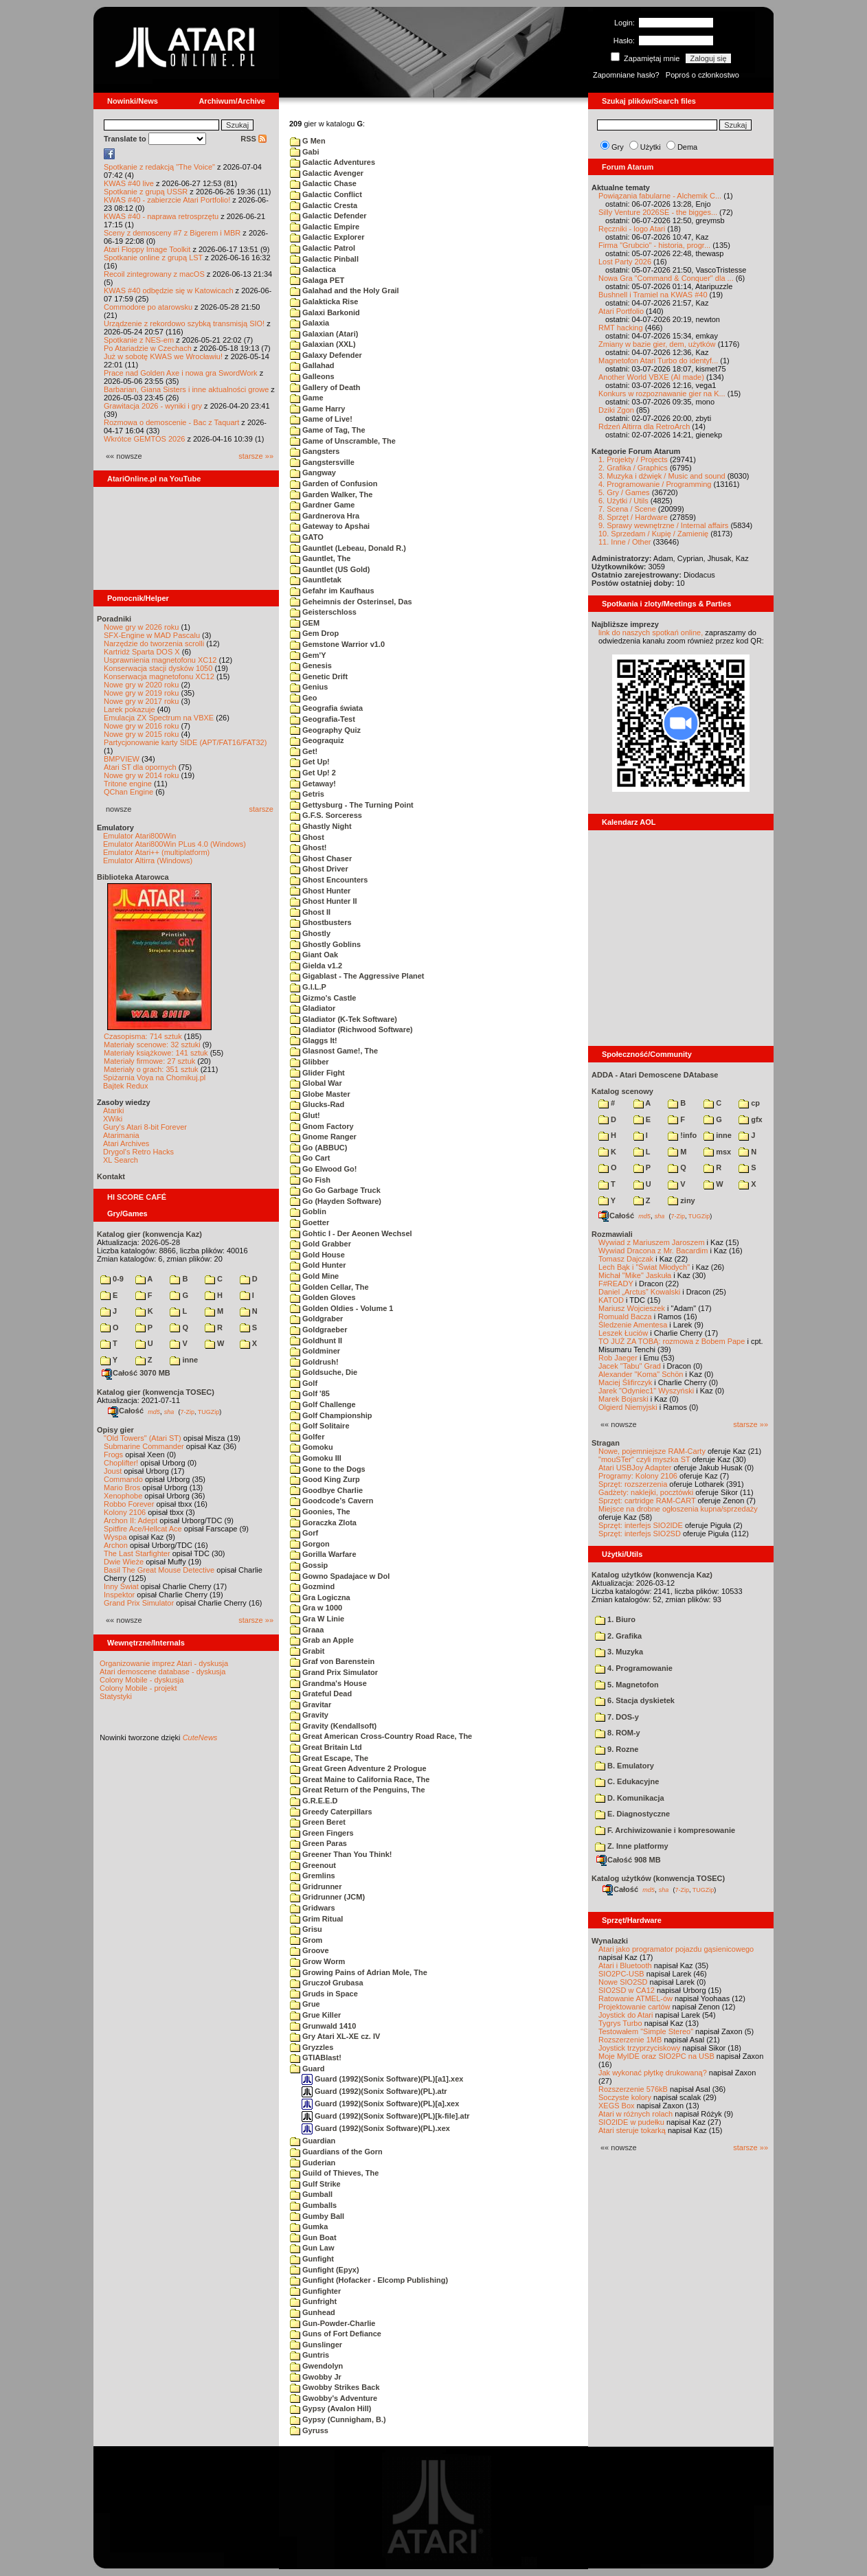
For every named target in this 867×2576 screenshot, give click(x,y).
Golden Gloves (323, 1297)
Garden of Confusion (333, 483)
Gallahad (312, 365)
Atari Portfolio (621, 311)
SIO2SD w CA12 (626, 1990)
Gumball (311, 2194)
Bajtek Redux (125, 1086)
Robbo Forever (129, 1504)
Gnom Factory (322, 1126)
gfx (751, 1119)
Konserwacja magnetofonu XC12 (159, 676)
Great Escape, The (329, 1758)
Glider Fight (317, 1073)
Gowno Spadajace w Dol (340, 1576)
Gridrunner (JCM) (327, 1897)
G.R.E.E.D (313, 1801)
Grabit (307, 1651)
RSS (253, 139)
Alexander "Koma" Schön (640, 1374)
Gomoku (311, 1447)
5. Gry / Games (624, 492)
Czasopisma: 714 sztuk (143, 1036)
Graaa (307, 1630)
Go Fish (310, 1180)
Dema (687, 147)
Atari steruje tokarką (632, 2130)
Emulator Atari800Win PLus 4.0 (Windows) (174, 844)
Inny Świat (121, 1586)
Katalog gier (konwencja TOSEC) (155, 1392)
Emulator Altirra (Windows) (147, 860)
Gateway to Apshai (330, 526)
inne (184, 1360)
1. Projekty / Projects (633, 459)
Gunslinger (316, 2344)
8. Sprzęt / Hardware (633, 517)
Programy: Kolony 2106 (637, 1476)
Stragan (606, 1443)
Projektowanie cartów (634, 2007)
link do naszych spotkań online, (650, 632)
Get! (303, 751)
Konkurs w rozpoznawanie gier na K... (661, 393)
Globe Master (320, 1094)
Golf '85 (310, 1393)
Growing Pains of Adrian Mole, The (358, 1972)
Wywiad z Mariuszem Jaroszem (651, 1242)
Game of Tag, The (327, 430)
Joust (113, 1471)
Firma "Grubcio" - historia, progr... (654, 245)
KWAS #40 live (129, 183)
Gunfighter (315, 2291)
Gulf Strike (315, 2184)
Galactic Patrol (322, 248)
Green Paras (318, 1843)
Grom (306, 1940)
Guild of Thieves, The (334, 2173)
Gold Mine (314, 1276)
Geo (303, 698)
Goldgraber (316, 1318)
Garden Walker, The (331, 494)
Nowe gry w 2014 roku (141, 775)
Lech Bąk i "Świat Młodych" (644, 1267)
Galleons (312, 376)
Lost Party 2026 (624, 262)
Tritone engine (128, 783)
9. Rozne (616, 1749)
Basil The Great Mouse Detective (159, 1570)
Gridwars (312, 1908)
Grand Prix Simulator (139, 1603)
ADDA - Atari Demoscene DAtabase (655, 1075)
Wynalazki (610, 1941)
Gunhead (312, 2312)
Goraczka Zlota (323, 1522)
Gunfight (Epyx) (324, 2270)
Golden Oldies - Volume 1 (342, 1308)
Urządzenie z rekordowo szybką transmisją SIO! (184, 323)
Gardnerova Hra (324, 516)
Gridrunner (316, 1886)
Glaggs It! (313, 1040)
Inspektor (119, 1595)
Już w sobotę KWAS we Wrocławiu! (163, 356)
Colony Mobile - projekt (138, 1688)
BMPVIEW (121, 759)
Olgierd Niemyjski (627, 1407)
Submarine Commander (144, 1446)
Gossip (309, 1565)
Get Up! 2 (313, 772)
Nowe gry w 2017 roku (141, 701)
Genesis (311, 665)
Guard (307, 2068)
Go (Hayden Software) (335, 1201)
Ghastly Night (321, 826)
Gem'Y (308, 655)
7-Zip (187, 1411)
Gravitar (310, 1704)
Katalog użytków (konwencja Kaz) (652, 1575)
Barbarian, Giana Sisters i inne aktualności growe (186, 389)
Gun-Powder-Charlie (332, 2323)
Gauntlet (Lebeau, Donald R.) (348, 548)
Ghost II (310, 912)
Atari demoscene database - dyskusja (162, 1671)
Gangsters (314, 451)
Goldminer (315, 1351)
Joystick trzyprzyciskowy (639, 2048)
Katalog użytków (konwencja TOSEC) (658, 1878)
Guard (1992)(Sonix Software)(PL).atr (374, 2091)
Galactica (313, 269)
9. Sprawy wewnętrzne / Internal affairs (663, 525)
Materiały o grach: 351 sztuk (151, 1069)
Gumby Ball (317, 2216)
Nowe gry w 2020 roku (141, 685)
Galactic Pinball (324, 259)
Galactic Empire (324, 227)
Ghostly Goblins (325, 944)
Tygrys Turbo (620, 2023)
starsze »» (255, 456)
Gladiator (312, 1008)
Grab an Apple (322, 1640)
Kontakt (111, 1176)
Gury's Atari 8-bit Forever (145, 1127)
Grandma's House (328, 1683)
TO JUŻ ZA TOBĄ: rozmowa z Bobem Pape (671, 1341)
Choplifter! (121, 1463)
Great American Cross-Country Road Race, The (381, 1736)
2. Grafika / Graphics (633, 468)
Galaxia (309, 323)
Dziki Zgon (616, 410)
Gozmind (312, 1586)
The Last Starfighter (137, 1553)
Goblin (308, 1211)
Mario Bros (122, 1487)
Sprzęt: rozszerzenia (632, 1484)
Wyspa (115, 1537)
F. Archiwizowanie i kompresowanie (665, 1830)
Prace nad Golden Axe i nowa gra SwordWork (181, 373)
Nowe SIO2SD (623, 1982)
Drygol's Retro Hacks (138, 1152)
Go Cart (310, 1158)
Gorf (304, 1533)
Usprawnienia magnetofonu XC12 (160, 660)
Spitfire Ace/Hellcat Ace (143, 1529)
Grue (305, 2004)
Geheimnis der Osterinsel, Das (351, 601)
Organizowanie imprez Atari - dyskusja (164, 1663)
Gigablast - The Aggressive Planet (357, 976)
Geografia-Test (322, 719)
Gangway (313, 472)
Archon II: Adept (131, 1520)
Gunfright (313, 2301)
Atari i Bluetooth (625, 1965)
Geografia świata (326, 708)
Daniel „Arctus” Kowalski (639, 1292)
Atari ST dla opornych (140, 767)
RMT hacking (620, 327)
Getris (307, 794)
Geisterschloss (323, 612)
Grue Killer (315, 2015)
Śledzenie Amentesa (632, 1325)
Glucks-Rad (317, 1104)
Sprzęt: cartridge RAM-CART (646, 1500)
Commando (123, 1479)
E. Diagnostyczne (632, 1814)
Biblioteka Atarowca (133, 877)
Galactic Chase (323, 183)
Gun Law (312, 2248)
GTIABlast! (315, 2057)
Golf (303, 1383)
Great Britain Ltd (326, 1747)
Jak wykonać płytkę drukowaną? (652, 2072)
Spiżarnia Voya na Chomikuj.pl (154, 1077)
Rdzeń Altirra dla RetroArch (644, 426)
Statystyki (116, 1696)
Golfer (307, 1437)
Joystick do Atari (625, 2015)
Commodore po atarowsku (148, 307)
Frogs (113, 1454)
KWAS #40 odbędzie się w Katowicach (169, 290)
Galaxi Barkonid (325, 312)
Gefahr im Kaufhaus (332, 590)
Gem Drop (314, 633)
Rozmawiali (612, 1234)
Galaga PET (317, 280)
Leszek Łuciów (623, 1333)
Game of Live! (321, 419)
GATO (307, 537)
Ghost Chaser (321, 858)
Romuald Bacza (625, 1316)
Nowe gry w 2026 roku (141, 627)
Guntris (309, 2355)
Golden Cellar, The (329, 1287)
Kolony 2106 (125, 1512)
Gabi (304, 152)
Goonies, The (320, 1511)
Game (307, 398)
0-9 (112, 1279)
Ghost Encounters (329, 880)
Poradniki (114, 619)
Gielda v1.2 (316, 965)
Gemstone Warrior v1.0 (337, 644)
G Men (308, 141)
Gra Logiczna (320, 1597)
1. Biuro (615, 1619)
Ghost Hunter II (323, 901)
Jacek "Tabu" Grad (629, 1366)
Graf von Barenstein (332, 1661)
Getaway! (313, 783)
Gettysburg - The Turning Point (352, 805)
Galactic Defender (328, 216)
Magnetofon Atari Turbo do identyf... (658, 360)
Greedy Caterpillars (331, 1812)
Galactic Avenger (326, 173)
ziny (681, 1200)
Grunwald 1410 (323, 2026)
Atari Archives (126, 1143)
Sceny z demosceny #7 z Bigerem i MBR (172, 233)
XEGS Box (616, 2105)
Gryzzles (311, 2047)
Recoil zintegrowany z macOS (154, 274)
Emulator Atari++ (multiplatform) (156, 852)
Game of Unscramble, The (343, 441)
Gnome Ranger (323, 1136)
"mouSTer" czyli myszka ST (644, 1459)
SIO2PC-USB (621, 1974)
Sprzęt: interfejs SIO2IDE (640, 1525)
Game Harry (317, 408)
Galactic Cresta (323, 205)
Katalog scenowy (622, 1091)
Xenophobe (123, 1496)
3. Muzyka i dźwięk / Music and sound (661, 476)
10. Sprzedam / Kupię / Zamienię (653, 533)
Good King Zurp (325, 1479)
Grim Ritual (316, 1919)
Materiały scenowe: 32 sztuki (152, 1044)
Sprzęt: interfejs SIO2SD (639, 1533)
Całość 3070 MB (136, 1373)
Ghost (307, 837)
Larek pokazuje (129, 709)
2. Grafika (618, 1636)
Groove (309, 1950)
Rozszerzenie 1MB (630, 2040)
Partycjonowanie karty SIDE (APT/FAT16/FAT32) (185, 742)
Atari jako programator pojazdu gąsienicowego (676, 1949)
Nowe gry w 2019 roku (141, 693)
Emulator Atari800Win (139, 836)
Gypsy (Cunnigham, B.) (338, 2419)
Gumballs (313, 2205)
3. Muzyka (619, 1652)
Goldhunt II (316, 1340)
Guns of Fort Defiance (335, 2333)
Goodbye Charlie (326, 1490)
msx (717, 1152)
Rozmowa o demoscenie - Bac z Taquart (171, 422)
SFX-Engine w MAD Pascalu (152, 635)
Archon (116, 1545)
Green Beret (318, 1822)
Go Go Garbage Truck (335, 1190)
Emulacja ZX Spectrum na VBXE (159, 718)
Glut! (305, 1115)
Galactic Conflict (326, 194)
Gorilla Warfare (323, 1554)
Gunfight (312, 2259)
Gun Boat (313, 2237)
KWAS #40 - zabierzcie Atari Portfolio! (167, 200)
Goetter (309, 1222)
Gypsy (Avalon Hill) (331, 2408)
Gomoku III (315, 1458)
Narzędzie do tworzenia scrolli (154, 643)
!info (682, 1135)
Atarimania (121, 1135)
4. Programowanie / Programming (654, 484)
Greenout (313, 1865)
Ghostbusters (321, 922)
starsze (261, 809)
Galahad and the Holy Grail (344, 290)
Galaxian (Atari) (324, 334)
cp (749, 1103)
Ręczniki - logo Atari (631, 229)
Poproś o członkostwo (702, 75)
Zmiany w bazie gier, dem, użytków (657, 344)
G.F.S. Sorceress (326, 815)
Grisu (306, 1929)
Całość (126, 1410)
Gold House (317, 1255)
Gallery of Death (325, 387)
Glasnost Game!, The (334, 1051)
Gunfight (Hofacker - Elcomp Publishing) (369, 2280)
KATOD (611, 1300)
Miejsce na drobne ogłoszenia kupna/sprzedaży (678, 1509)
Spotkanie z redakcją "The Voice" (159, 167)
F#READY (615, 1283)
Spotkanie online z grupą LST (153, 257)
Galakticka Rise (324, 301)
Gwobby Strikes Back (335, 2387)
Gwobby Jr (315, 2377)
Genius (309, 687)
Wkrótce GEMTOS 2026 (144, 439)
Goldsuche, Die (323, 1372)
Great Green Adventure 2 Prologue (358, 1768)
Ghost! (308, 847)
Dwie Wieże (124, 1562)
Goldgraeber (318, 1329)
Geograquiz (317, 740)
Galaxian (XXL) (323, 344)
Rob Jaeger (618, 1358)
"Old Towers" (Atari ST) (142, 1438)
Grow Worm (317, 1961)
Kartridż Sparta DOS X (142, 652)
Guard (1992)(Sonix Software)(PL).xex (376, 2128)
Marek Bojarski (623, 1399)
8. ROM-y (617, 1733)
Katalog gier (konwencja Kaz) (149, 1234)
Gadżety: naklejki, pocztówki (645, 1492)
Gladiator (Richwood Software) (351, 1029)
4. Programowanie (634, 1668)
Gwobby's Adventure (333, 2398)
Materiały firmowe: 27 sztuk (149, 1061)
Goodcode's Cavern (332, 1500)
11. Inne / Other (624, 542)
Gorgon (310, 1544)
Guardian (312, 2140)
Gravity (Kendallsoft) (333, 1726)
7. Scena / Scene (627, 509)
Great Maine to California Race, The (359, 1779)
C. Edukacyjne (627, 1781)
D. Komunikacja (629, 1798)
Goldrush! (314, 1362)
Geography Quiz (325, 730)
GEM (304, 623)
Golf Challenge (323, 1404)
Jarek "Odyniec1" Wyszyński (646, 1391)
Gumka (309, 2226)
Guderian (312, 2162)
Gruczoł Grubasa (326, 1983)
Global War (316, 1083)
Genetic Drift (319, 676)
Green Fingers (322, 1833)
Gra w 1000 (316, 1608)
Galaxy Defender (326, 355)
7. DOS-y (617, 1717)
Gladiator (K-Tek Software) (343, 1019)
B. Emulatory (624, 1766)
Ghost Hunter (320, 891)
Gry (617, 147)
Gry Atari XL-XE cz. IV (335, 2036)
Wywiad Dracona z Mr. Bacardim (653, 1250)
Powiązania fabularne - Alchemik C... (659, 196)
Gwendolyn (316, 2366)
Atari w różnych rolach (635, 2114)
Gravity (309, 1715)
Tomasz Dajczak (625, 1259)
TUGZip (209, 1411)
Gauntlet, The (320, 558)
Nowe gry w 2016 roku (141, 726)
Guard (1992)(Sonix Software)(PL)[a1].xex (382, 2079)
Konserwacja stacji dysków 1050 (158, 668)
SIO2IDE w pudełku (631, 2122)
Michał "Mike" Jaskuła (634, 1275)
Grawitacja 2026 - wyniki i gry (153, 406)
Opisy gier (115, 1430)
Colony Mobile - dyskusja (141, 1680)
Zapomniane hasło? (626, 75)
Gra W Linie (317, 1619)
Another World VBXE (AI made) (651, 377)
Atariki (113, 1110)
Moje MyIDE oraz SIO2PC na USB (656, 2056)
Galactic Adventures (332, 162)
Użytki (650, 147)
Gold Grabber (320, 1244)
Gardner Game (322, 505)
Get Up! (310, 761)
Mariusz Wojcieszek (631, 1308)
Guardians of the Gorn (336, 2151)
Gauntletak (315, 579)
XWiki (112, 1119)
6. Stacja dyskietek (635, 1700)
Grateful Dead (321, 1693)
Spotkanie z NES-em (139, 340)
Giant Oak (314, 954)
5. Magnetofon (627, 1684)
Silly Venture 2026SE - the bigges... (657, 212)
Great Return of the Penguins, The (357, 1790)
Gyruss (309, 2430)
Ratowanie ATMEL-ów (635, 1998)
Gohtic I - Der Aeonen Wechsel (351, 1233)
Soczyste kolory (624, 2097)
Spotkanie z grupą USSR (146, 191)
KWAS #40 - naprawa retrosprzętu (161, 216)
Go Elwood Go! (323, 1169)
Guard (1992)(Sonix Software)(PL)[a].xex (380, 2103)
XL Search (120, 1160)
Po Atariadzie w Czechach (148, 348)
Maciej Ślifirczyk (625, 1382)
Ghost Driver (319, 869)
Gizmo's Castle (323, 998)
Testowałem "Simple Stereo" (645, 2031)
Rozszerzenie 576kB (633, 2089)
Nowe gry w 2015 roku (141, 734)
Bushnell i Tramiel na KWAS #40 (653, 294)
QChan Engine (128, 792)
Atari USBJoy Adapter (634, 1467)
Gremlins (312, 1875)
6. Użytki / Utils (623, 501)
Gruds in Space (324, 1994)
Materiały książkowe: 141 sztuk (156, 1053)
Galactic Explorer (327, 237)
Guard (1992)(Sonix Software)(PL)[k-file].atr (386, 2116)
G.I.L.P (308, 987)
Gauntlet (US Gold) (330, 569)
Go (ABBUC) (318, 1147)
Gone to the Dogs (327, 1469)
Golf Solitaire (320, 1426)
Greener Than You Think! (341, 1854)
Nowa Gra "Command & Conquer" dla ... (666, 278)
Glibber (309, 1062)
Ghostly (310, 933)
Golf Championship (331, 1415)
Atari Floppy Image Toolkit (148, 249)
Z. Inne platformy (631, 1846)
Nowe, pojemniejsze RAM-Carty (652, 1451)
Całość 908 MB (628, 1860)
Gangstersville (322, 462)
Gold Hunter (318, 1265)
